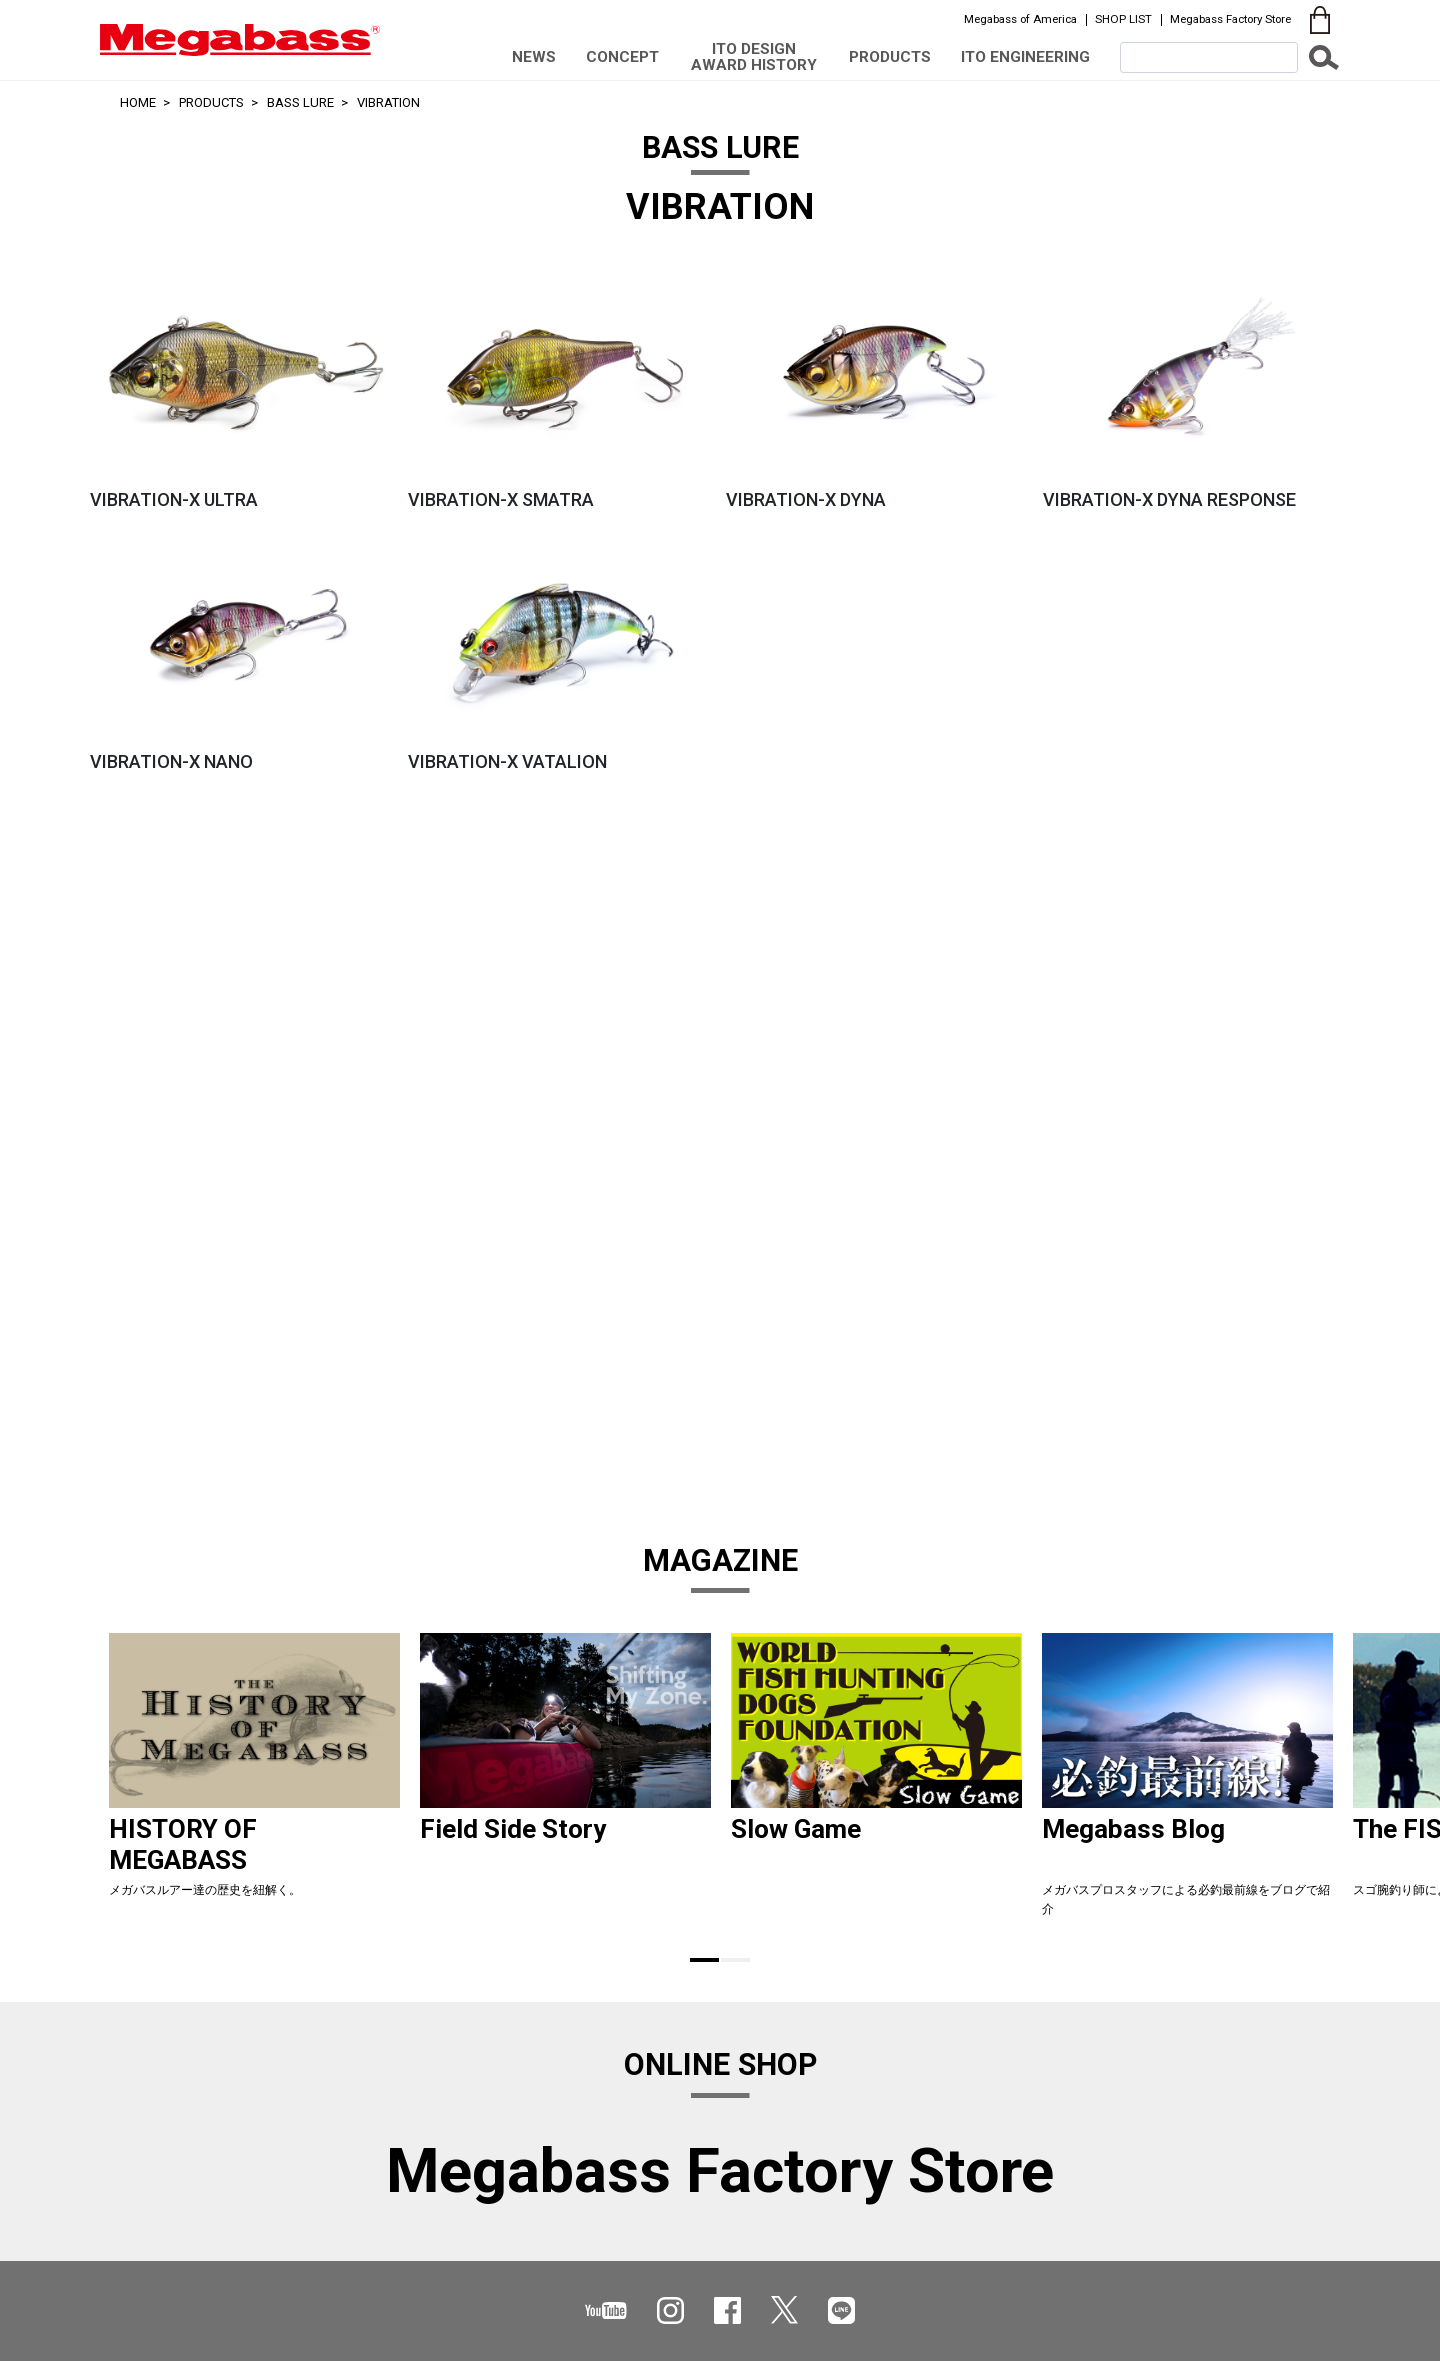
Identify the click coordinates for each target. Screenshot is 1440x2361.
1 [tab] (704, 1960)
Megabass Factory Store (1230, 19)
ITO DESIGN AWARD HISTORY (754, 56)
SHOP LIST (1123, 19)
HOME (138, 102)
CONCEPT (622, 57)
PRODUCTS (890, 57)
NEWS (534, 57)
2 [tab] (735, 1960)
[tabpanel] (254, 1783)
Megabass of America (1020, 19)
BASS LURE (300, 102)
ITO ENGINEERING (1025, 57)
